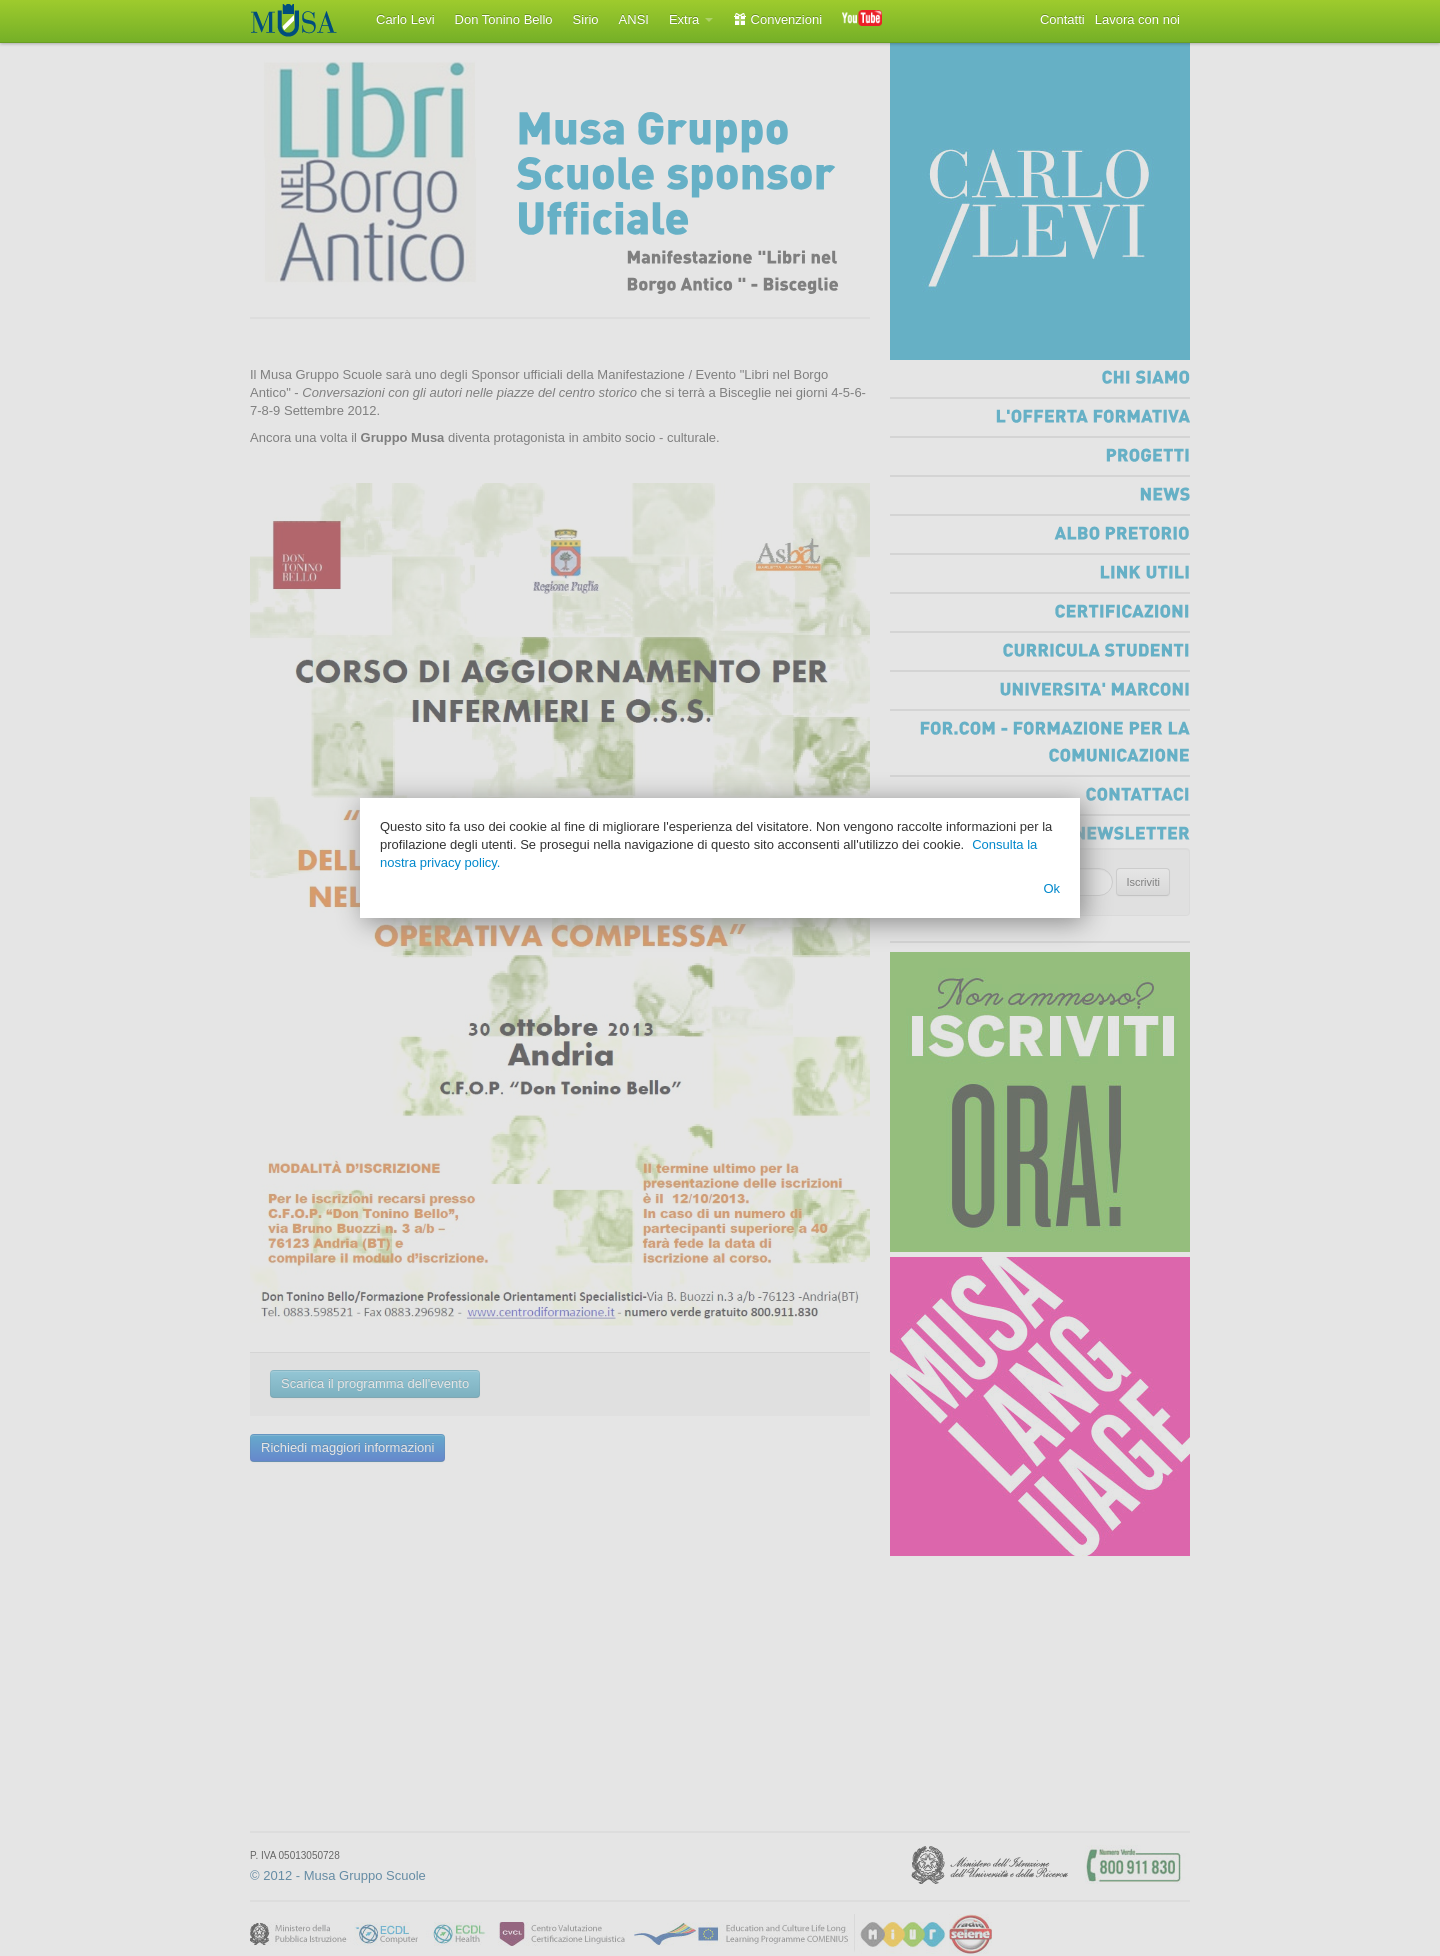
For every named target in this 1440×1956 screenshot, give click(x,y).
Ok (1051, 888)
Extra (691, 19)
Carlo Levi (405, 19)
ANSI (634, 19)
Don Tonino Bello (504, 19)
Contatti (1062, 19)
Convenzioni (777, 19)
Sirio (586, 19)
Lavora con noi (1137, 19)
